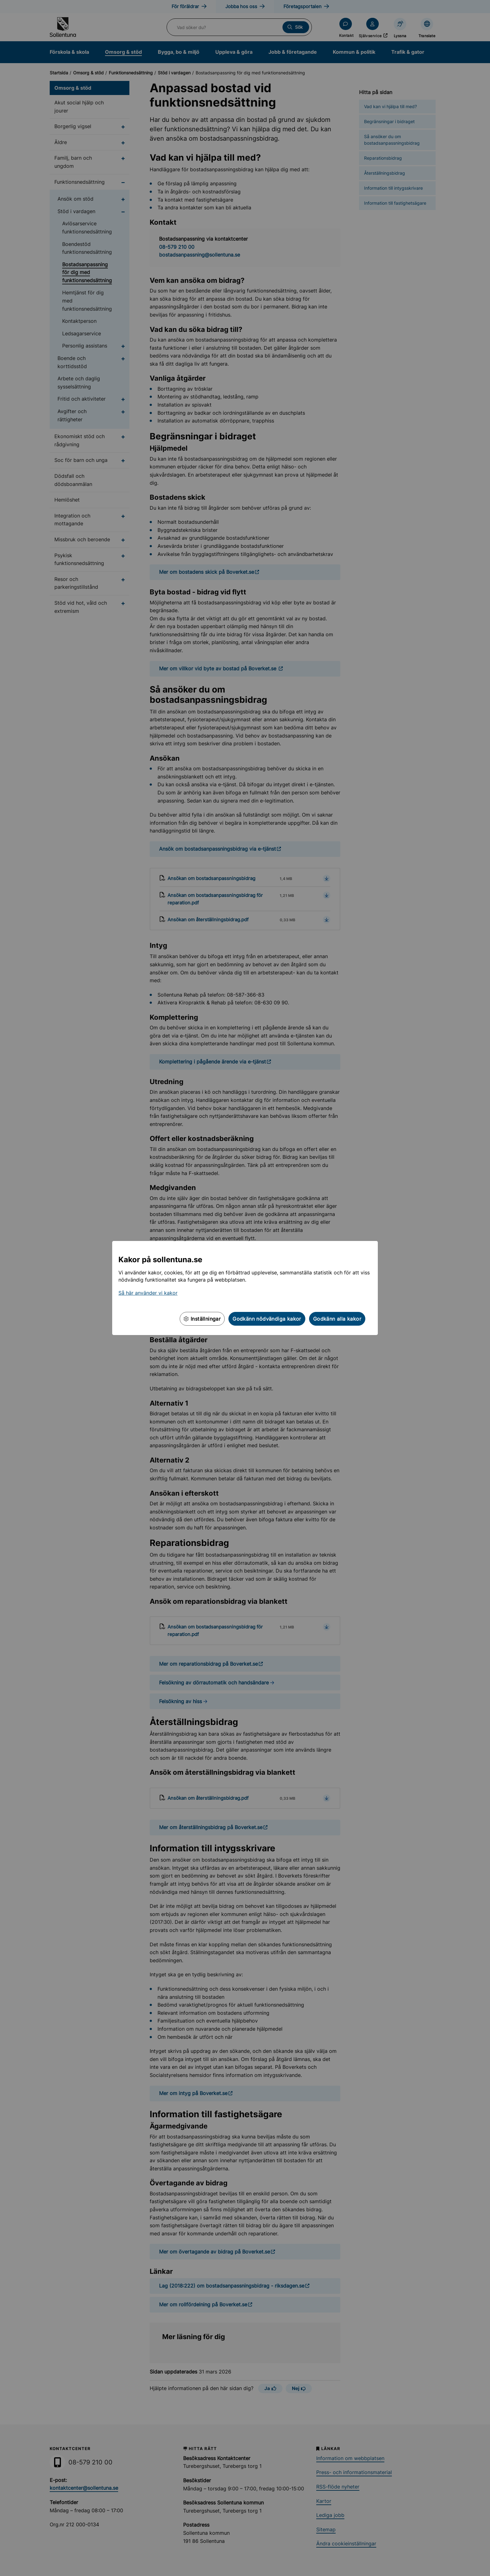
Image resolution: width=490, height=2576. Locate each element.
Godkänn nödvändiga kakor (266, 1319)
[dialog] (245, 1288)
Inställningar (202, 1319)
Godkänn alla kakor (337, 1319)
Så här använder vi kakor (148, 1293)
